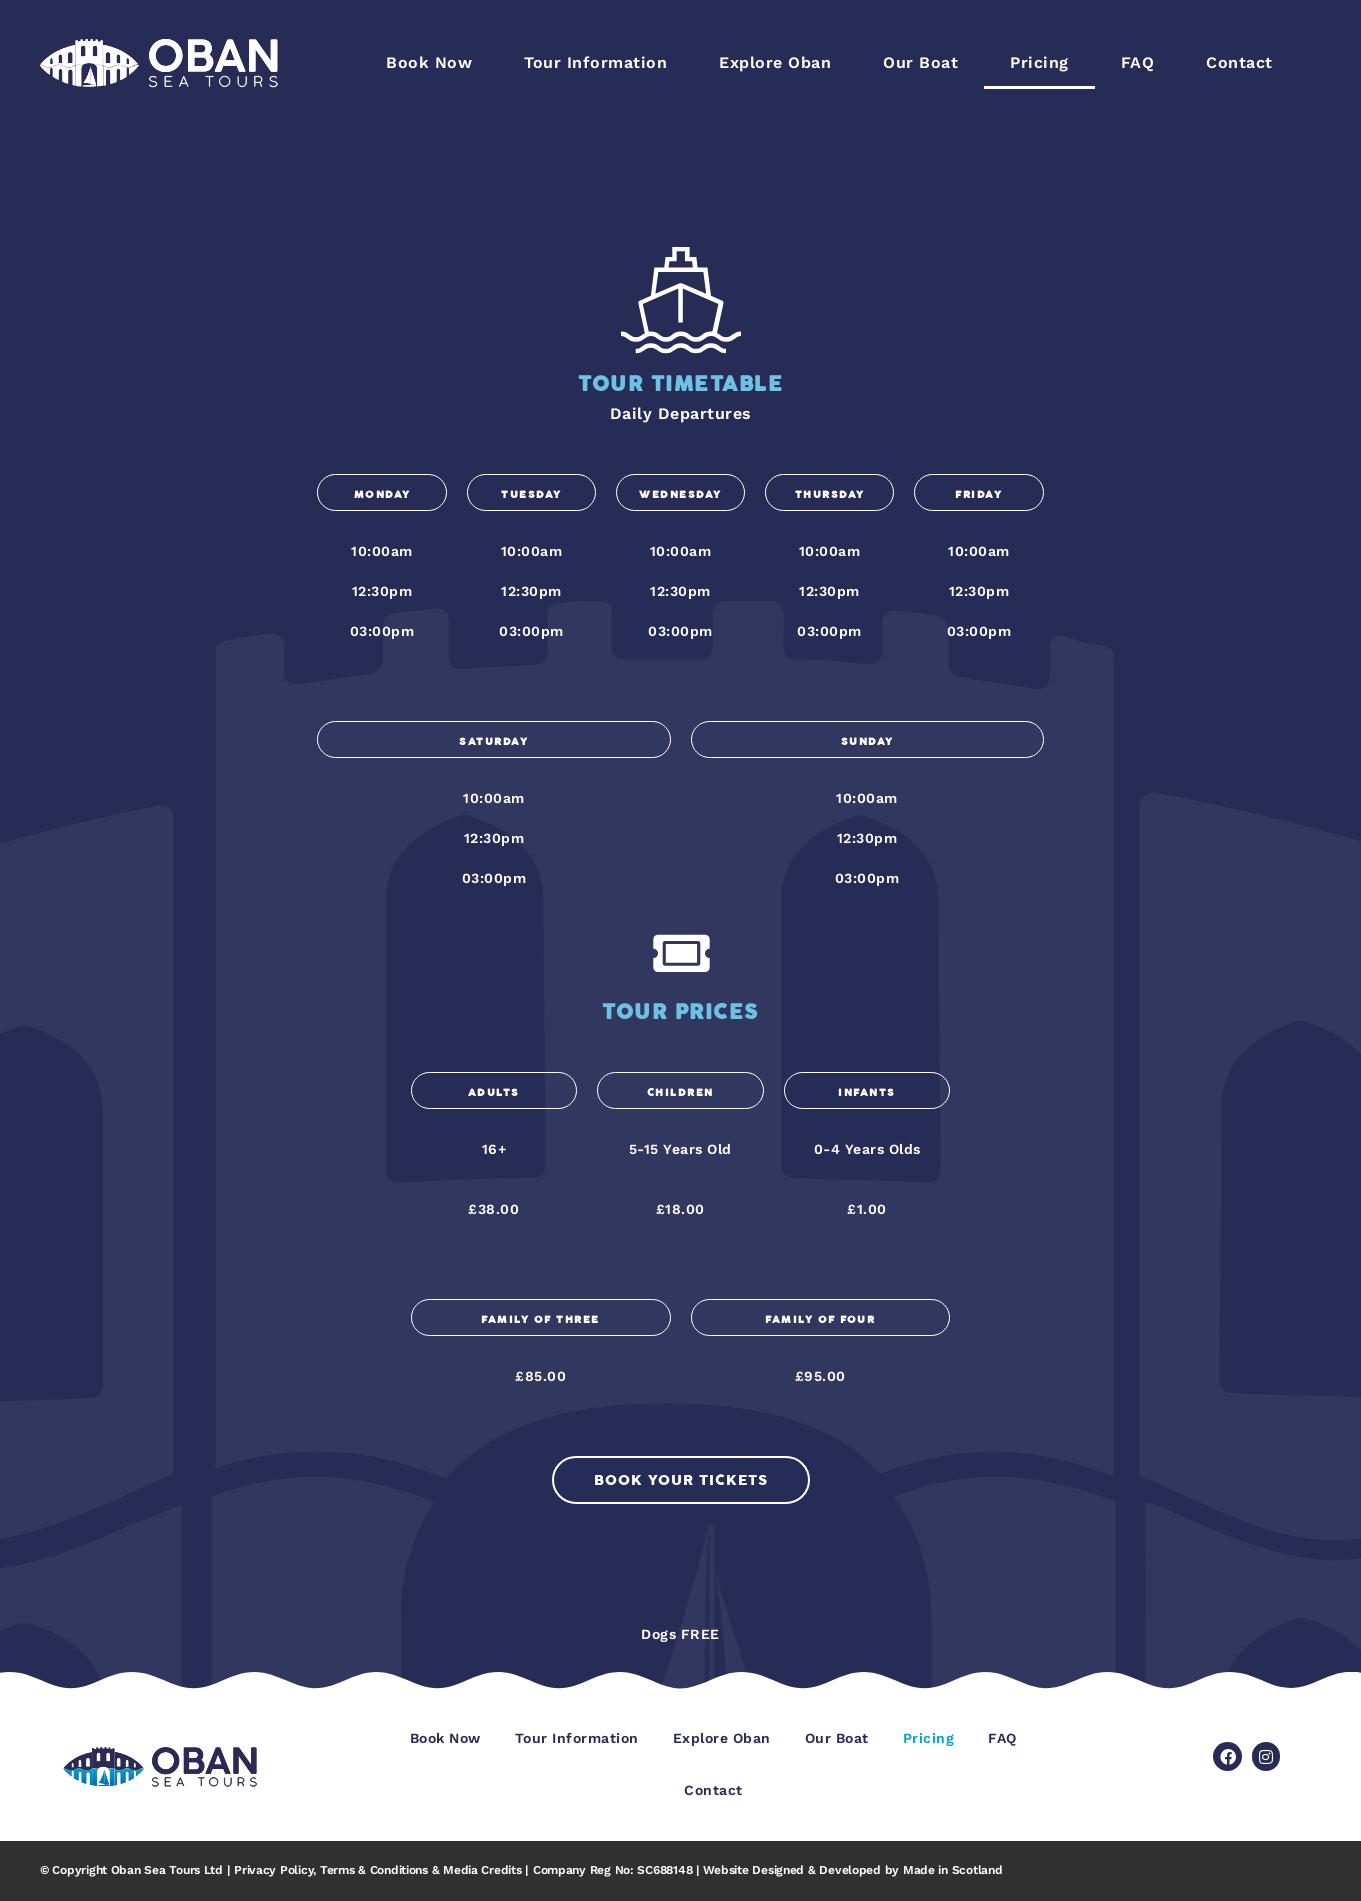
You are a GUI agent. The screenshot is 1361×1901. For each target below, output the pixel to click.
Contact (1239, 62)
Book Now (429, 62)
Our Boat (920, 62)
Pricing (1039, 62)
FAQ (1138, 62)
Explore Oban (775, 62)
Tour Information (595, 62)
